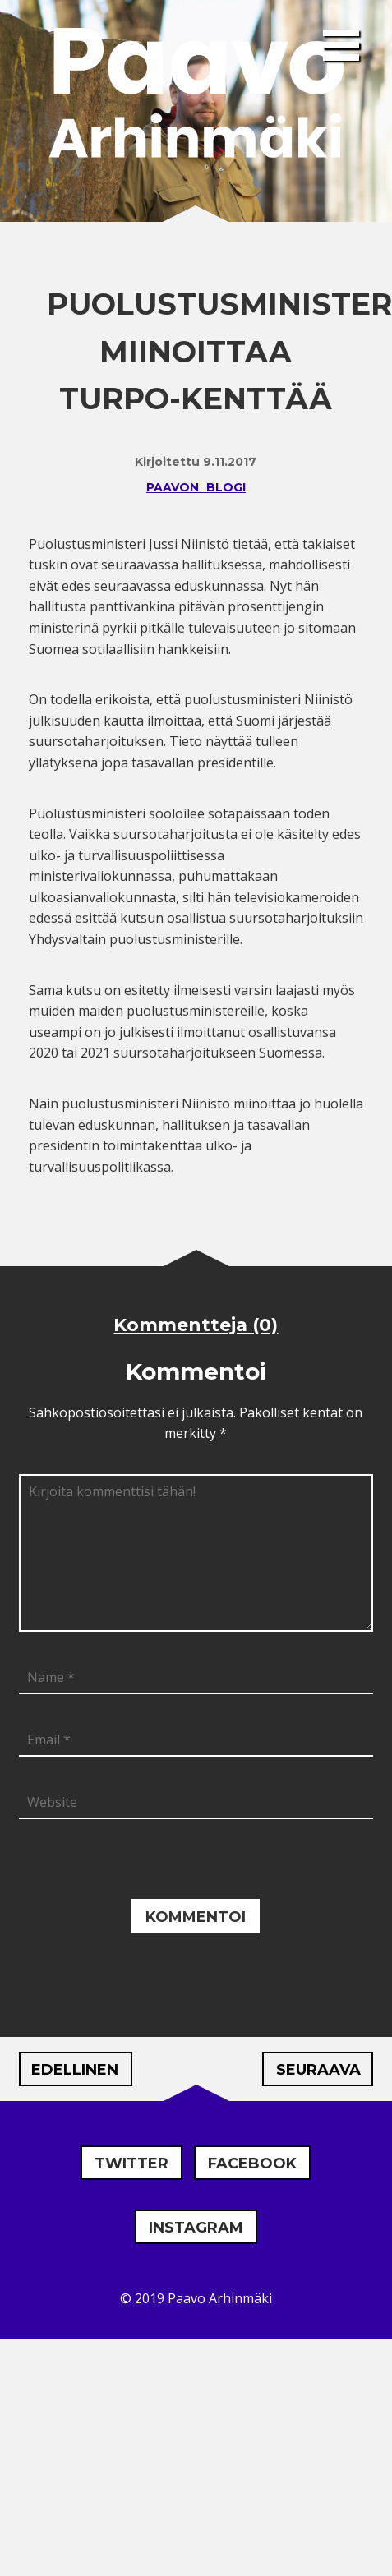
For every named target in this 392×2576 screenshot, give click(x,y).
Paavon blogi (196, 487)
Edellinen (74, 2070)
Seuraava (318, 2070)
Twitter (131, 2163)
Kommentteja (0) (195, 1325)
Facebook (252, 2163)
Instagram (196, 2228)
